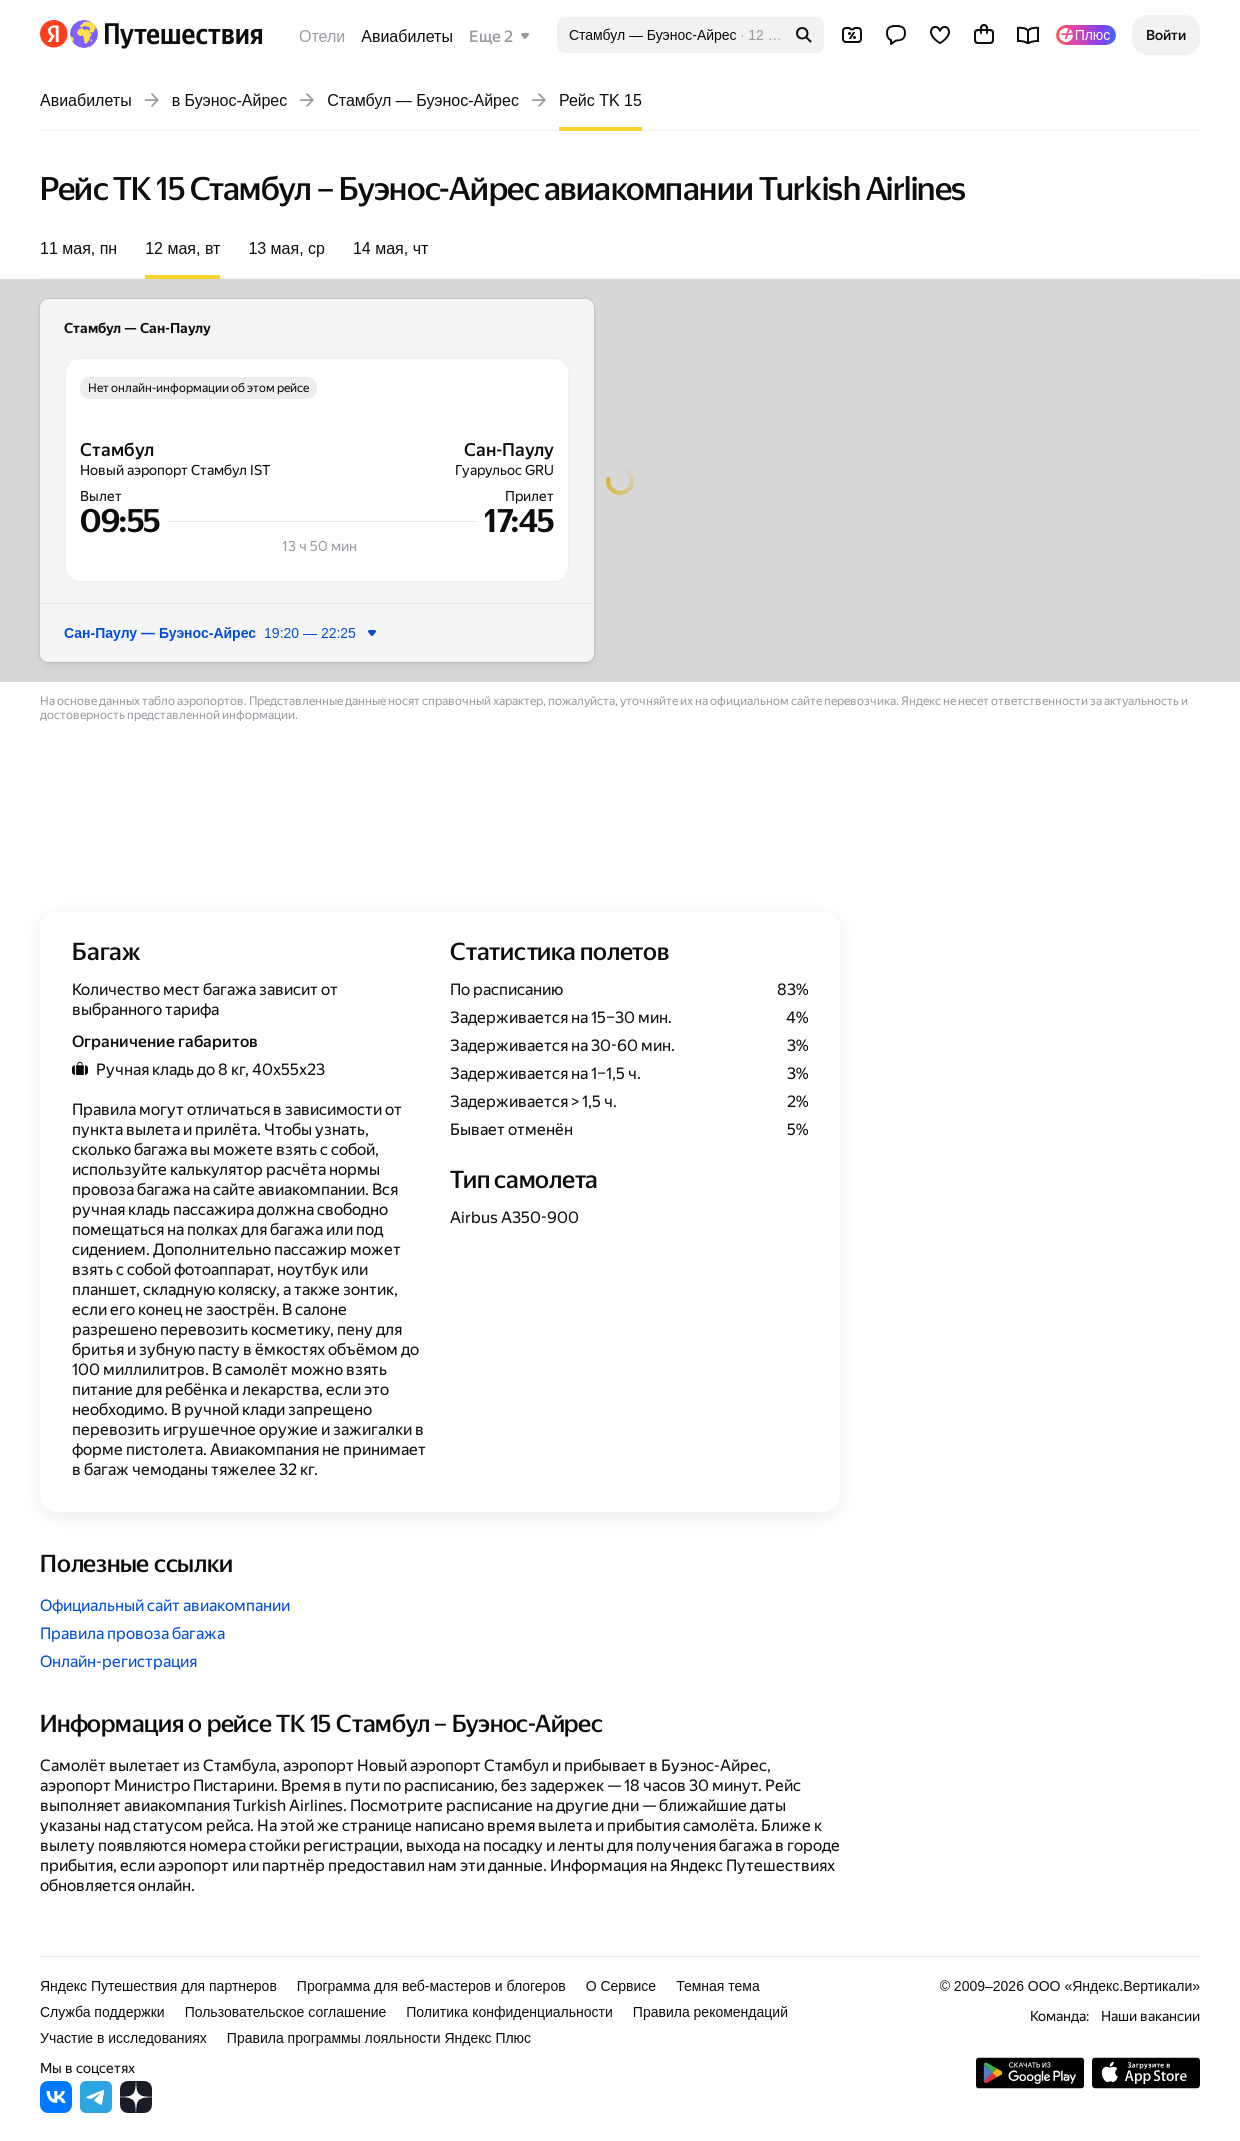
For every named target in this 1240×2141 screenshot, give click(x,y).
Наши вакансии (1150, 2016)
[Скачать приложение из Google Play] (1030, 2083)
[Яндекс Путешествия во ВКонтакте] (56, 2107)
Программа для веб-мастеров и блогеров (431, 1986)
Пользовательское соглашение (286, 2012)
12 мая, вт (182, 248)
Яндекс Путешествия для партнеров (158, 1986)
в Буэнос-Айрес (230, 100)
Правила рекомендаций (710, 2012)
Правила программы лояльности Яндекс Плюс (379, 2038)
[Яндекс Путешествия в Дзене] (136, 2107)
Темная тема (718, 1986)
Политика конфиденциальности (509, 2012)
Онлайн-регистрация (118, 1661)
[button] (1166, 35)
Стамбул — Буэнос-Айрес (423, 100)
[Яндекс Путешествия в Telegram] (96, 2107)
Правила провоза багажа (132, 1633)
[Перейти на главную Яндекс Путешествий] (165, 34)
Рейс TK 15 (600, 100)
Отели (322, 36)
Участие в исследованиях (123, 2038)
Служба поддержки (102, 2012)
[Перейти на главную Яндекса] (54, 34)
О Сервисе (621, 1986)
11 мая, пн (78, 248)
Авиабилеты (407, 36)
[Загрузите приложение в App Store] (1146, 2083)
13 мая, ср (286, 248)
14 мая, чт (390, 248)
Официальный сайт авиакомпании (165, 1605)
